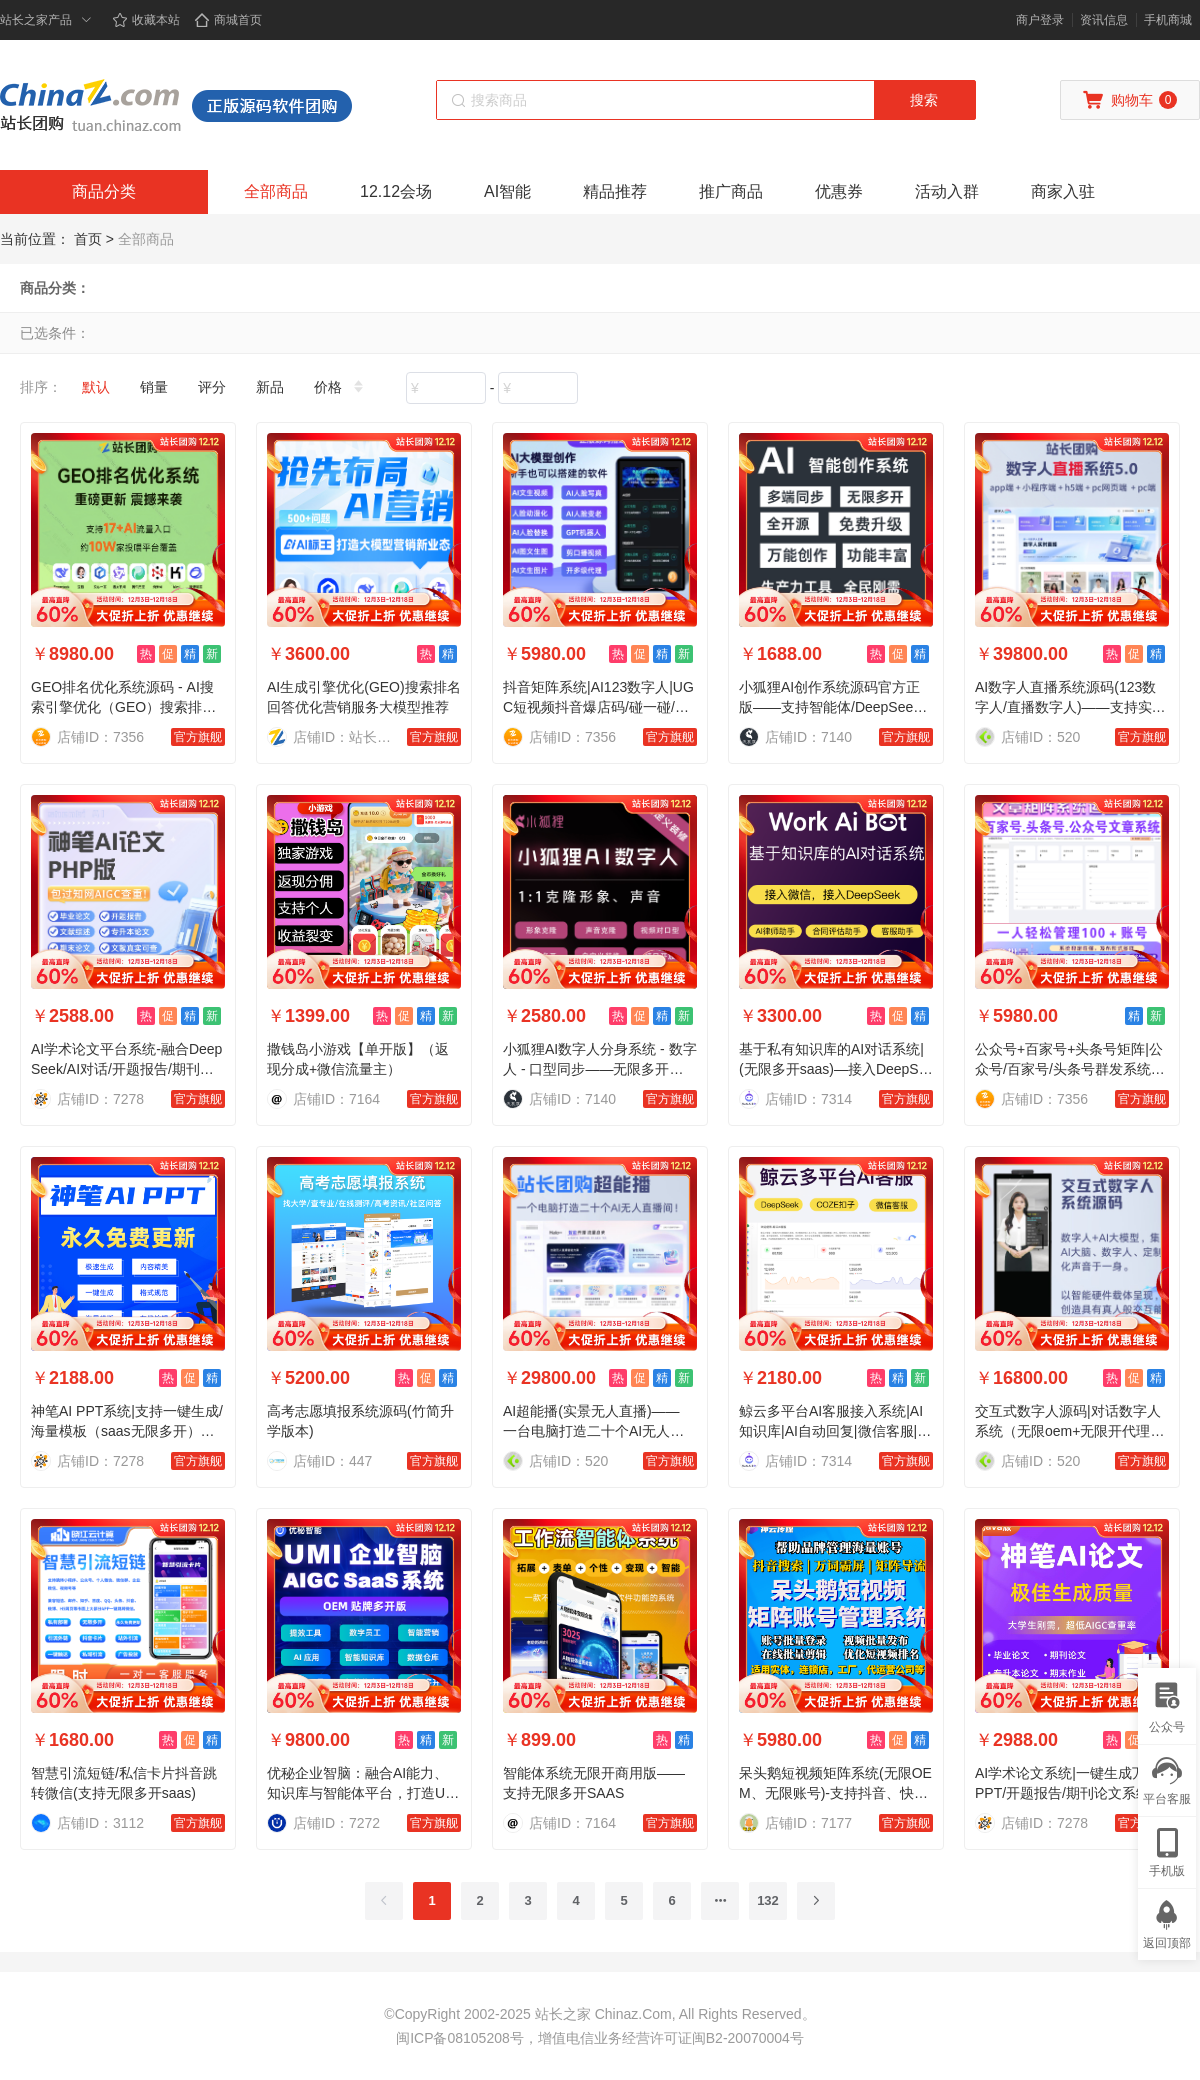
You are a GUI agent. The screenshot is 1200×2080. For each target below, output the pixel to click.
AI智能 (507, 191)
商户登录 (1040, 20)
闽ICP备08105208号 (460, 2038)
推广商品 (731, 191)
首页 (88, 239)
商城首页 (228, 20)
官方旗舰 (198, 737)
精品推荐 (615, 191)
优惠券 (839, 191)
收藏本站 (146, 20)
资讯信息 (1104, 20)
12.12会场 (396, 191)
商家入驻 (1063, 191)
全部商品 (276, 191)
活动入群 (947, 191)
